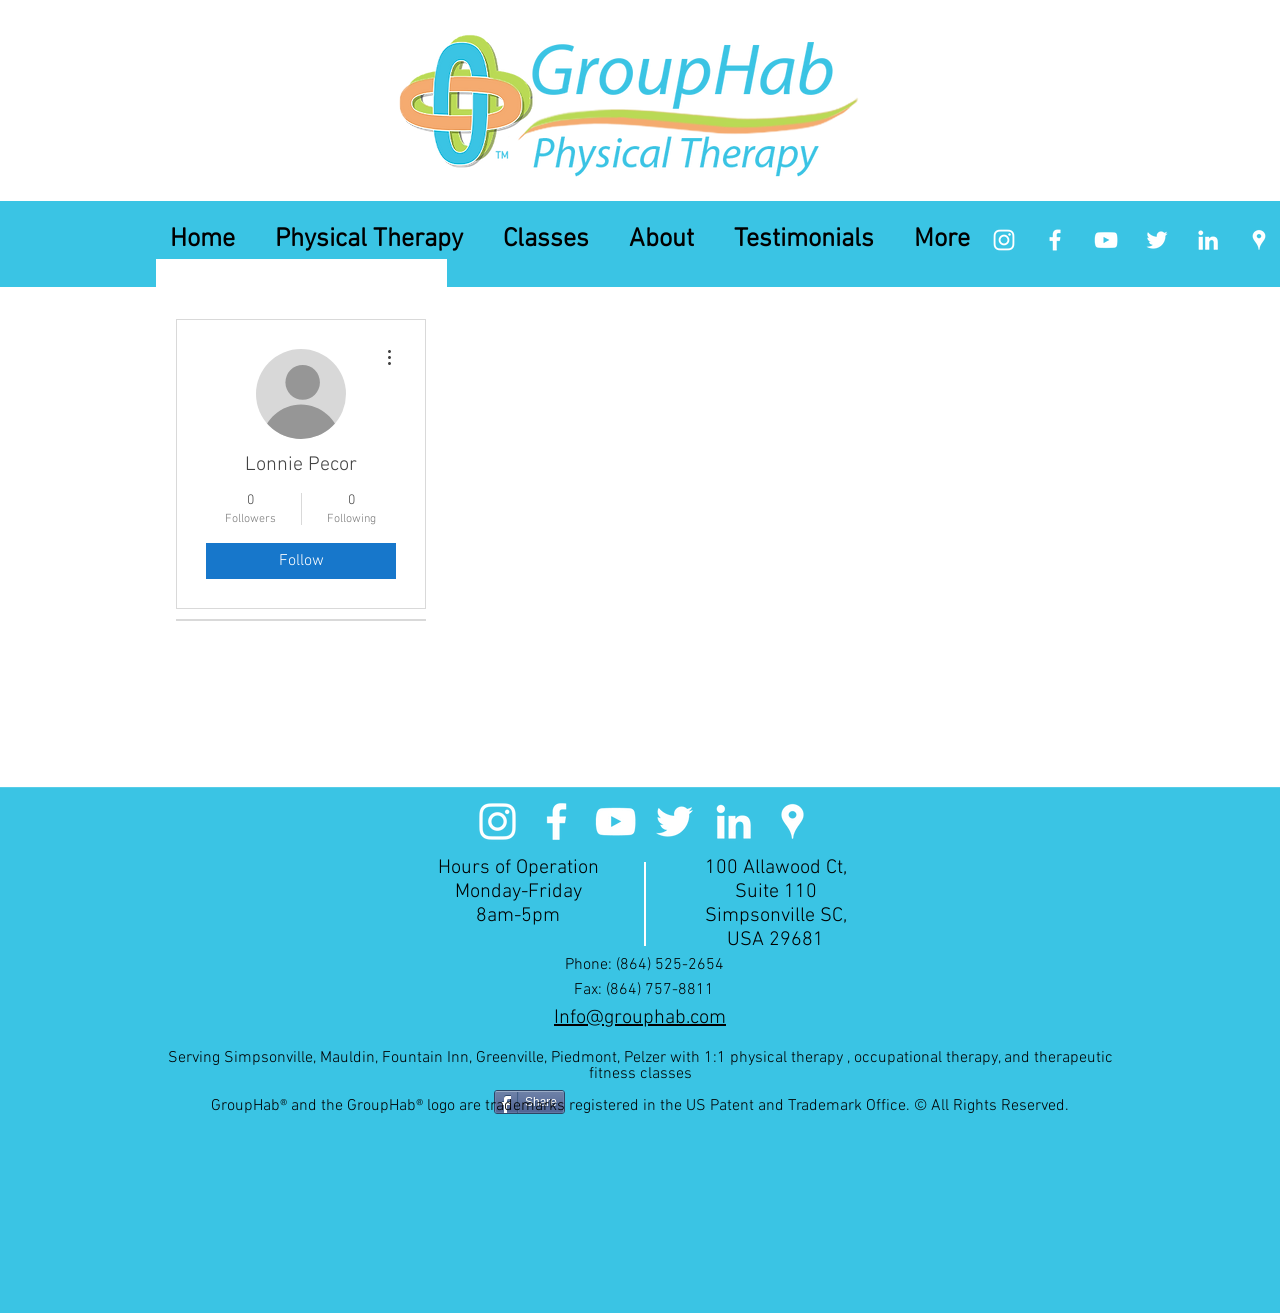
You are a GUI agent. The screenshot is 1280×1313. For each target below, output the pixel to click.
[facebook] (1055, 240)
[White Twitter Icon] (1157, 240)
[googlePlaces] (1259, 240)
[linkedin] (1208, 240)
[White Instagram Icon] (1004, 240)
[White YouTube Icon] (1106, 240)
